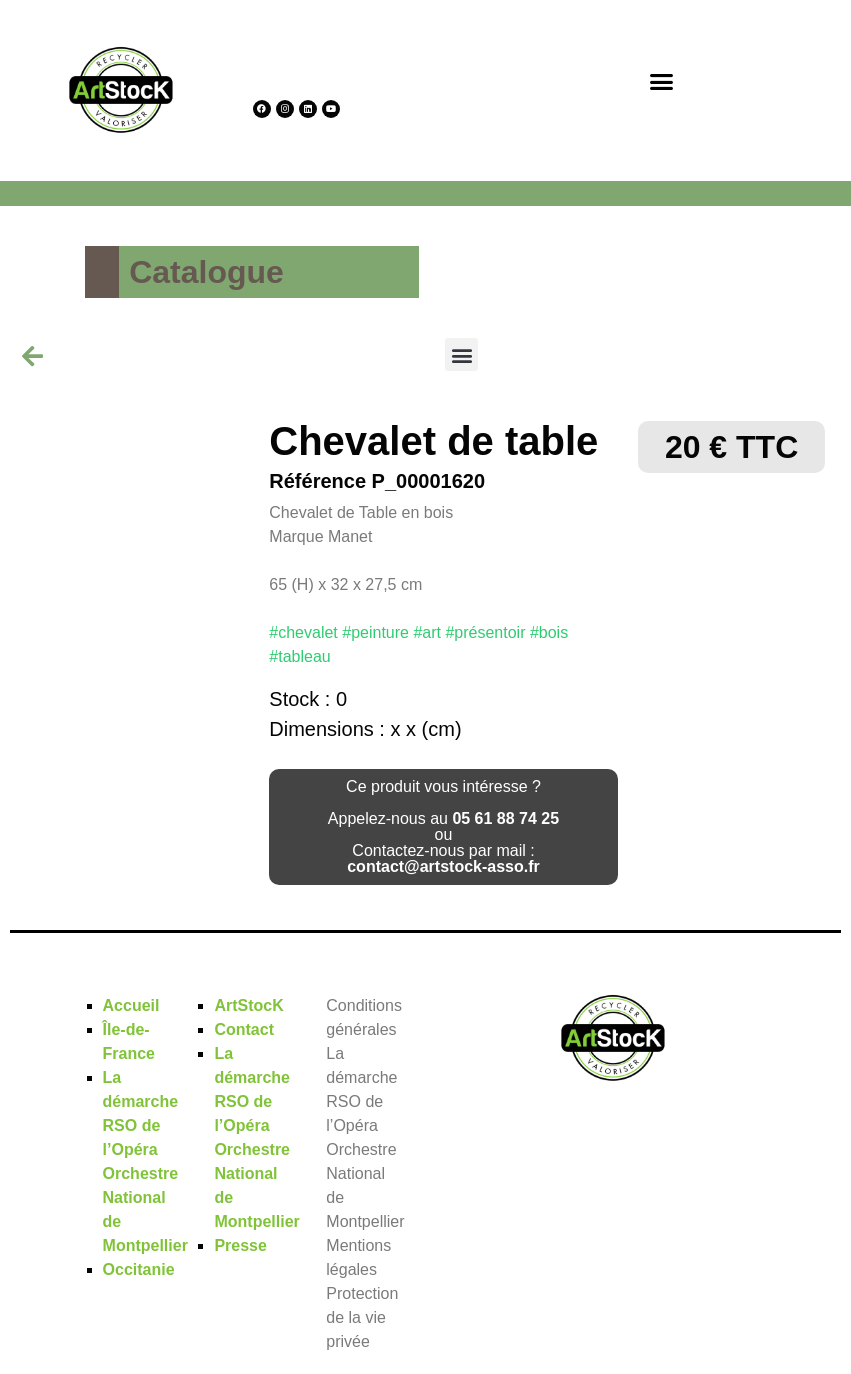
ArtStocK (248, 1005)
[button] (661, 81)
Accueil (131, 1005)
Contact (244, 1029)
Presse (240, 1245)
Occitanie (139, 1269)
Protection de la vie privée (362, 1317)
